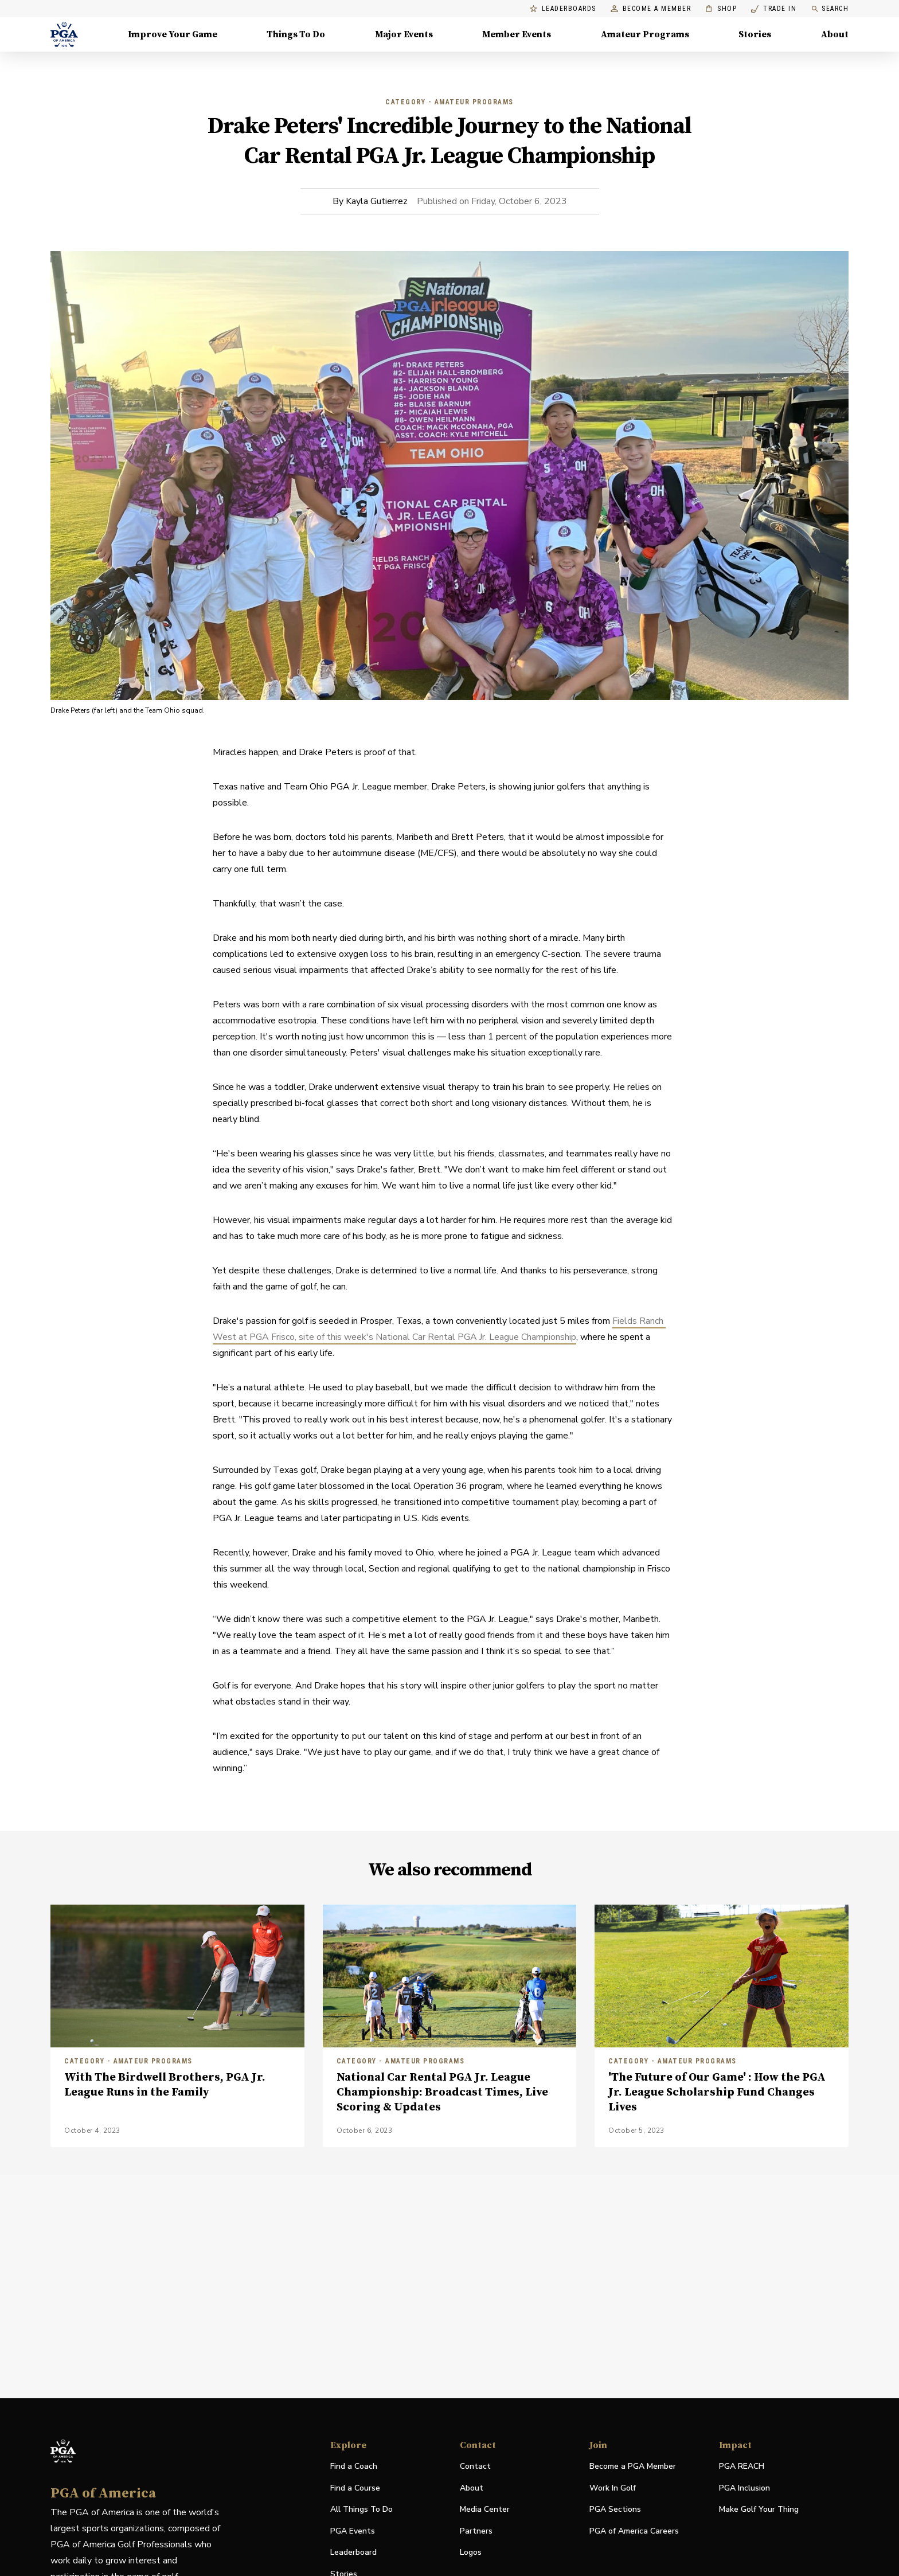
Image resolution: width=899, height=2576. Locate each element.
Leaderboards (563, 9)
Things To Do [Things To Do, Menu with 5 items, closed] (296, 34)
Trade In (773, 9)
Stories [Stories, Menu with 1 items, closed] (754, 34)
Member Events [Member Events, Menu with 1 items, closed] (516, 34)
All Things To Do (361, 2509)
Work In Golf (612, 2488)
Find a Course (355, 2488)
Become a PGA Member (632, 2466)
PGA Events (352, 2531)
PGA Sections (615, 2509)
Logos (471, 2552)
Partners (476, 2531)
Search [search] (830, 9)
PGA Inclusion (744, 2488)
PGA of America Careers (634, 2532)
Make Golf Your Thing (759, 2510)
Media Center (485, 2510)
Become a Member (651, 9)
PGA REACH (741, 2467)
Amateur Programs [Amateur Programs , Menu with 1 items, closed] (645, 34)
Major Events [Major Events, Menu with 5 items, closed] (404, 34)
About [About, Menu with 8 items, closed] (835, 34)
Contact (475, 2466)
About (471, 2488)
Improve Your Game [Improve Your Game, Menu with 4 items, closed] (172, 34)
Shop (721, 9)
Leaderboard (353, 2552)
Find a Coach (353, 2466)
